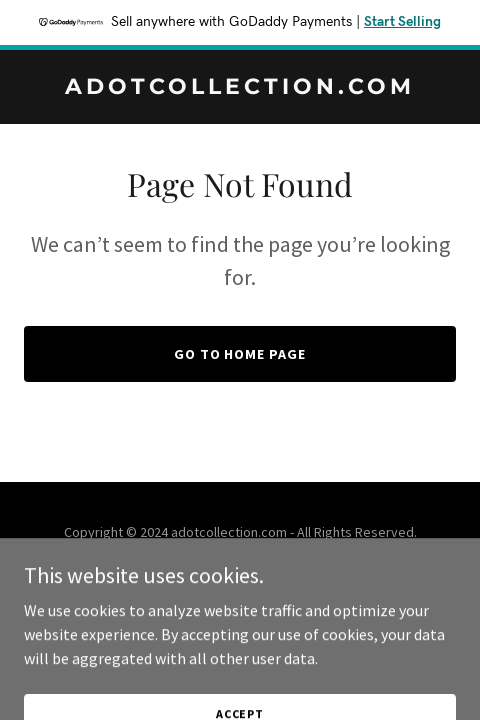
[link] (240, 88)
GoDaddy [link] (278, 577)
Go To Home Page (240, 354)
